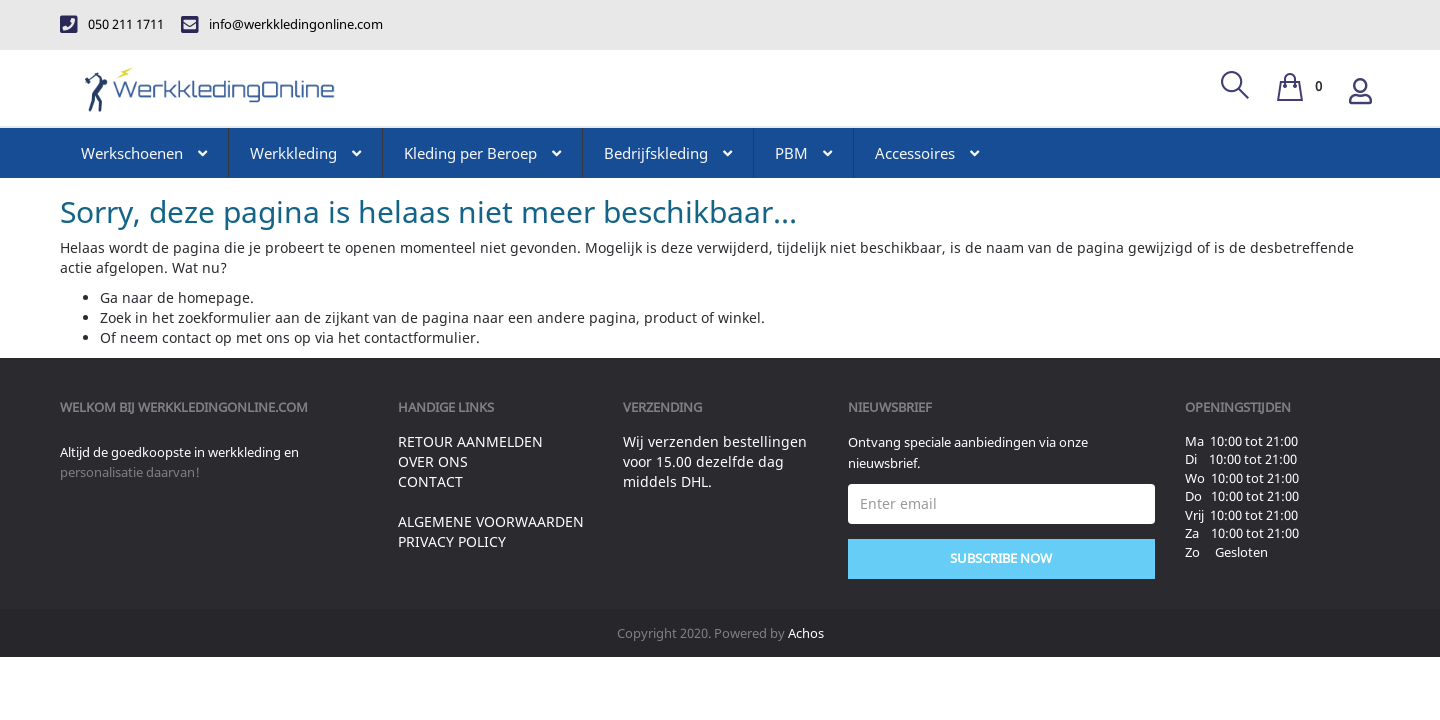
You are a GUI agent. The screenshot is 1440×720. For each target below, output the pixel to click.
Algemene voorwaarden (491, 521)
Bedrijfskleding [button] (668, 153)
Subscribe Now (1001, 558)
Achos (806, 633)
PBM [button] (803, 153)
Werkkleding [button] (305, 153)
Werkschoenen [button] (144, 153)
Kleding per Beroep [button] (482, 153)
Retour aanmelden (470, 441)
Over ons (433, 461)
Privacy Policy (452, 541)
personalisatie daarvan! (130, 472)
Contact (430, 481)
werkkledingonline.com (223, 407)
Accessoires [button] (927, 153)
